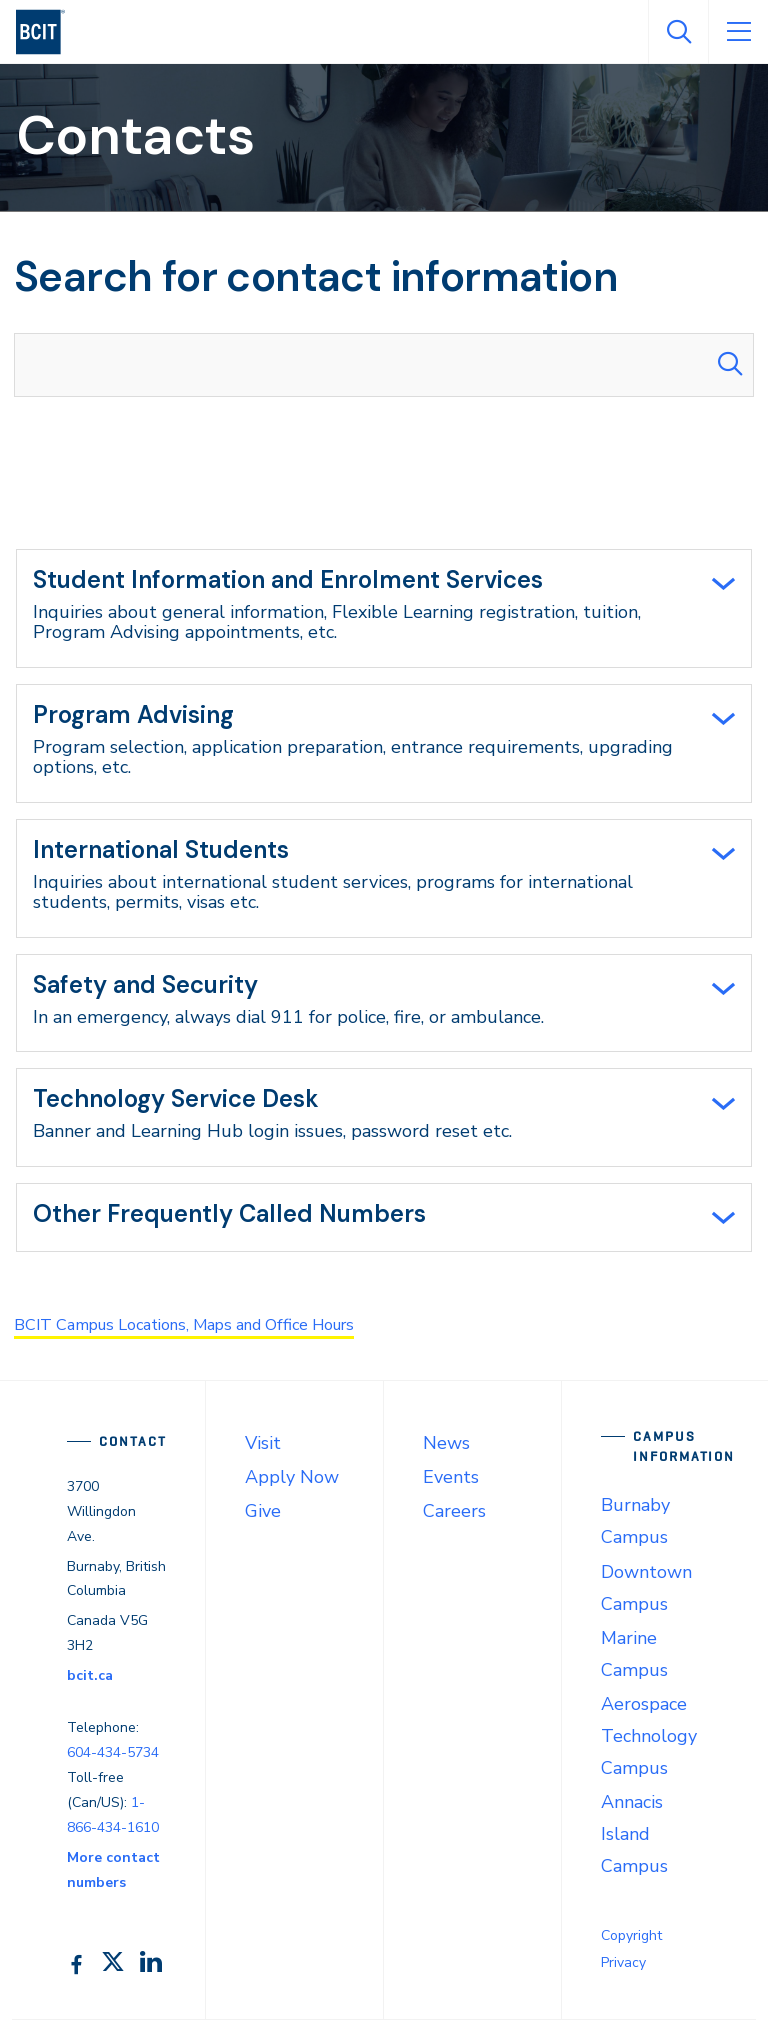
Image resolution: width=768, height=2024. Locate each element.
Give (263, 1516)
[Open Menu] (738, 32)
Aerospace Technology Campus (649, 1740)
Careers (454, 1516)
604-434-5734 (113, 1756)
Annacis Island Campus (634, 1838)
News (446, 1448)
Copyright (631, 1939)
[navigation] (48, 32)
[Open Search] (678, 32)
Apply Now (292, 1482)
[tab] (384, 608)
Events (451, 1482)
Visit (263, 1448)
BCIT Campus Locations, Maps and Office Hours (209, 1329)
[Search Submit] (730, 365)
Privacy (623, 1966)
